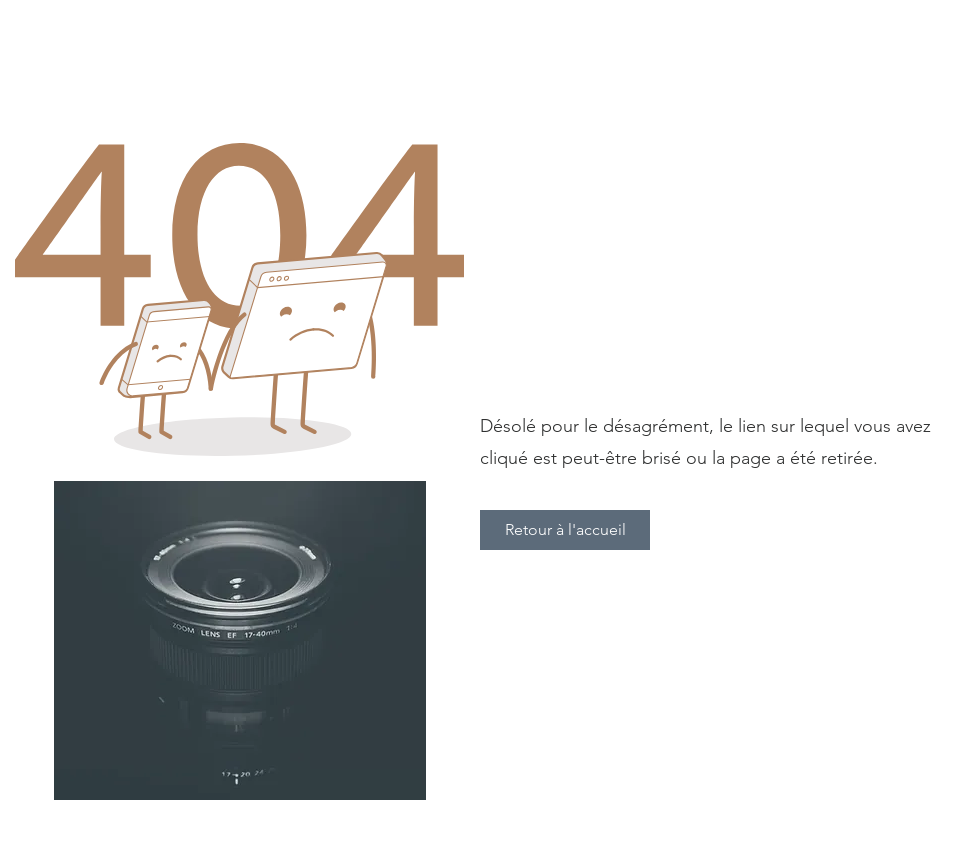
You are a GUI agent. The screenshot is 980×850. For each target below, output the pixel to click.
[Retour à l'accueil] (565, 530)
